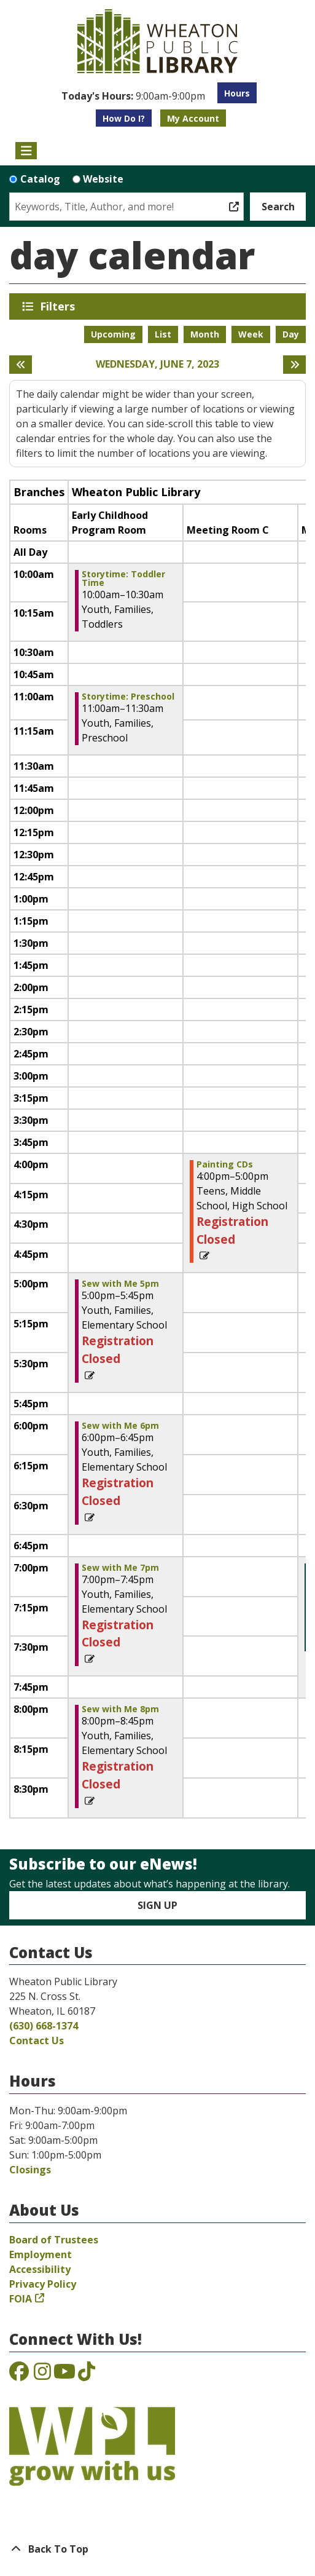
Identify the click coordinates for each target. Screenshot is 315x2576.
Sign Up (157, 1905)
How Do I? (124, 118)
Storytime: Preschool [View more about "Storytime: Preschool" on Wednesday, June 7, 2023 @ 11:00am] (128, 696)
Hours (237, 93)
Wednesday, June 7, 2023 (157, 364)
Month (204, 334)
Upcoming (113, 334)
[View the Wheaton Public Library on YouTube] (64, 2375)
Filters (59, 306)
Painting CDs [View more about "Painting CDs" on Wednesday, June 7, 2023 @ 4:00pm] (224, 1164)
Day (290, 334)
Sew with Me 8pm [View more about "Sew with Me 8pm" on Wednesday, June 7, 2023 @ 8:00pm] (120, 1709)
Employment (40, 2254)
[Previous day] (20, 364)
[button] (133, 95)
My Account (193, 118)
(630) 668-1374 (43, 2026)
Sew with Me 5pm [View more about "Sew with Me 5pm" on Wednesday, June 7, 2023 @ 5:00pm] (120, 1283)
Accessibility (40, 2269)
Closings (30, 2169)
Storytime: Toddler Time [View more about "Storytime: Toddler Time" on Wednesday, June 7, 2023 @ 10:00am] (123, 578)
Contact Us (36, 2040)
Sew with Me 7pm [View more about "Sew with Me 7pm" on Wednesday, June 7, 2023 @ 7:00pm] (120, 1567)
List (163, 334)
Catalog (40, 179)
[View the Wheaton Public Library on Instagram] (42, 2375)
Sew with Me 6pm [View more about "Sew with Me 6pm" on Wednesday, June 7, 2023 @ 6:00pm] (120, 1425)
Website (103, 179)
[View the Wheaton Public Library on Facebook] (19, 2375)
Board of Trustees (53, 2239)
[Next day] (294, 364)
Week (250, 334)
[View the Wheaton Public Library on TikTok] (86, 2375)
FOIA (20, 2298)
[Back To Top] (157, 2549)
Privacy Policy (42, 2284)
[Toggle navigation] (26, 150)
